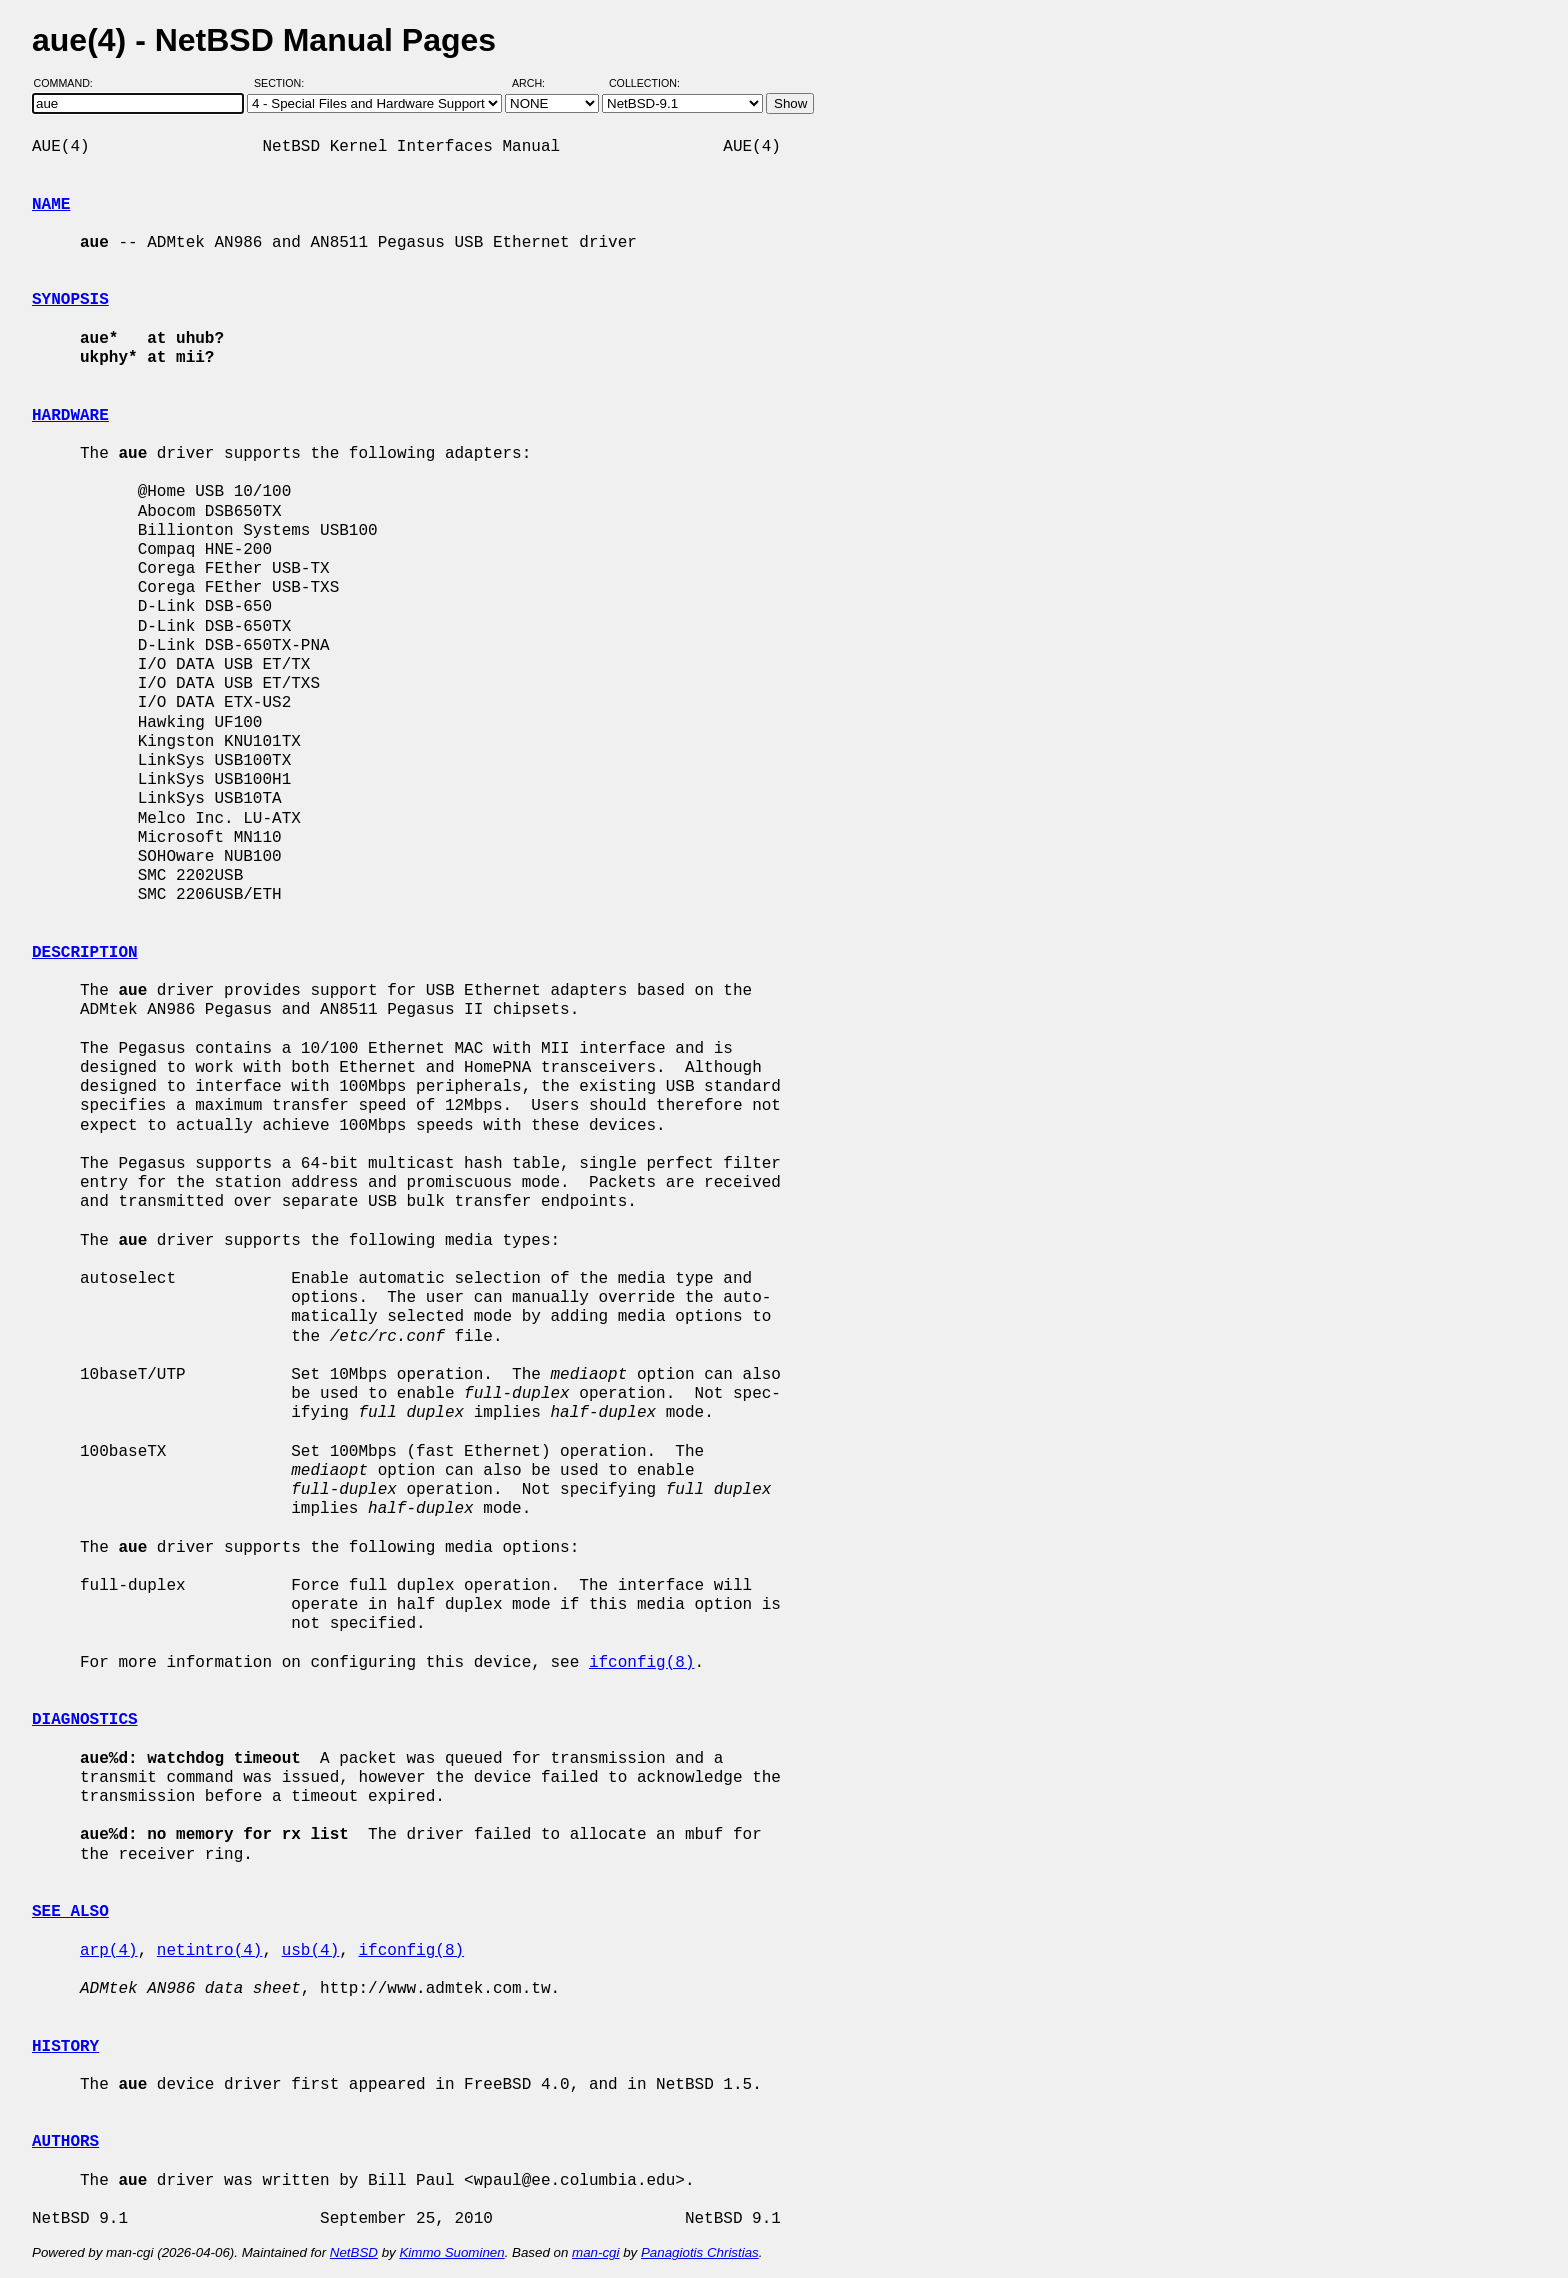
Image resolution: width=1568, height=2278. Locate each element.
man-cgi (595, 2252)
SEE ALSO (70, 1912)
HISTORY (65, 2047)
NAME (51, 205)
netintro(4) (210, 1951)
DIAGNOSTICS (85, 1720)
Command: (69, 83)
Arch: (537, 83)
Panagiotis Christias (700, 2252)
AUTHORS (65, 2142)
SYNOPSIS (70, 300)
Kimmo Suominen (451, 2252)
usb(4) (311, 1951)
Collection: (644, 83)
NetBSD (354, 2252)
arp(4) (109, 1951)
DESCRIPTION (85, 953)
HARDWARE (70, 416)
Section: (283, 83)
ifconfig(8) (642, 1663)
